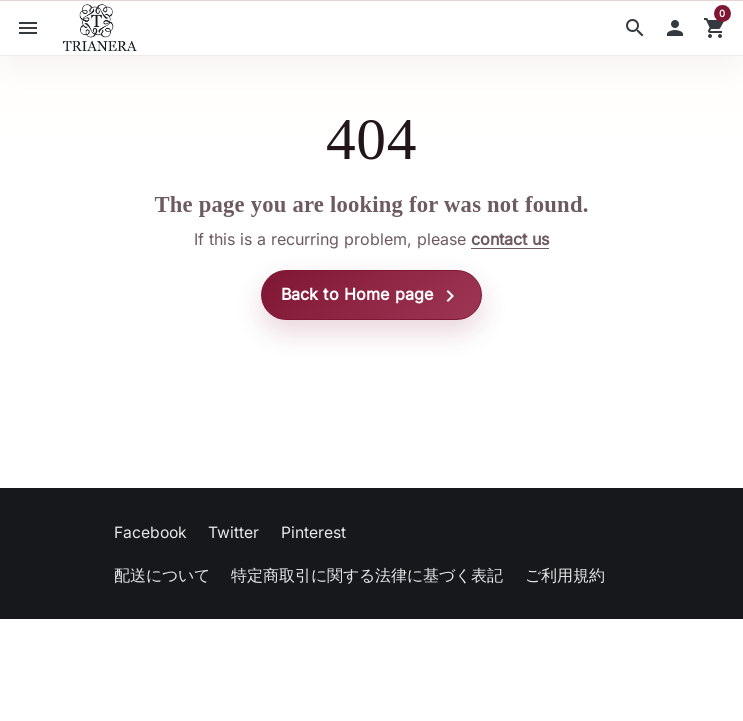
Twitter (233, 532)
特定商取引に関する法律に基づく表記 (367, 575)
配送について (162, 575)
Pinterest (313, 532)
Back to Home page (372, 296)
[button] (635, 28)
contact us (510, 239)
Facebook (150, 532)
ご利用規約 (565, 575)
